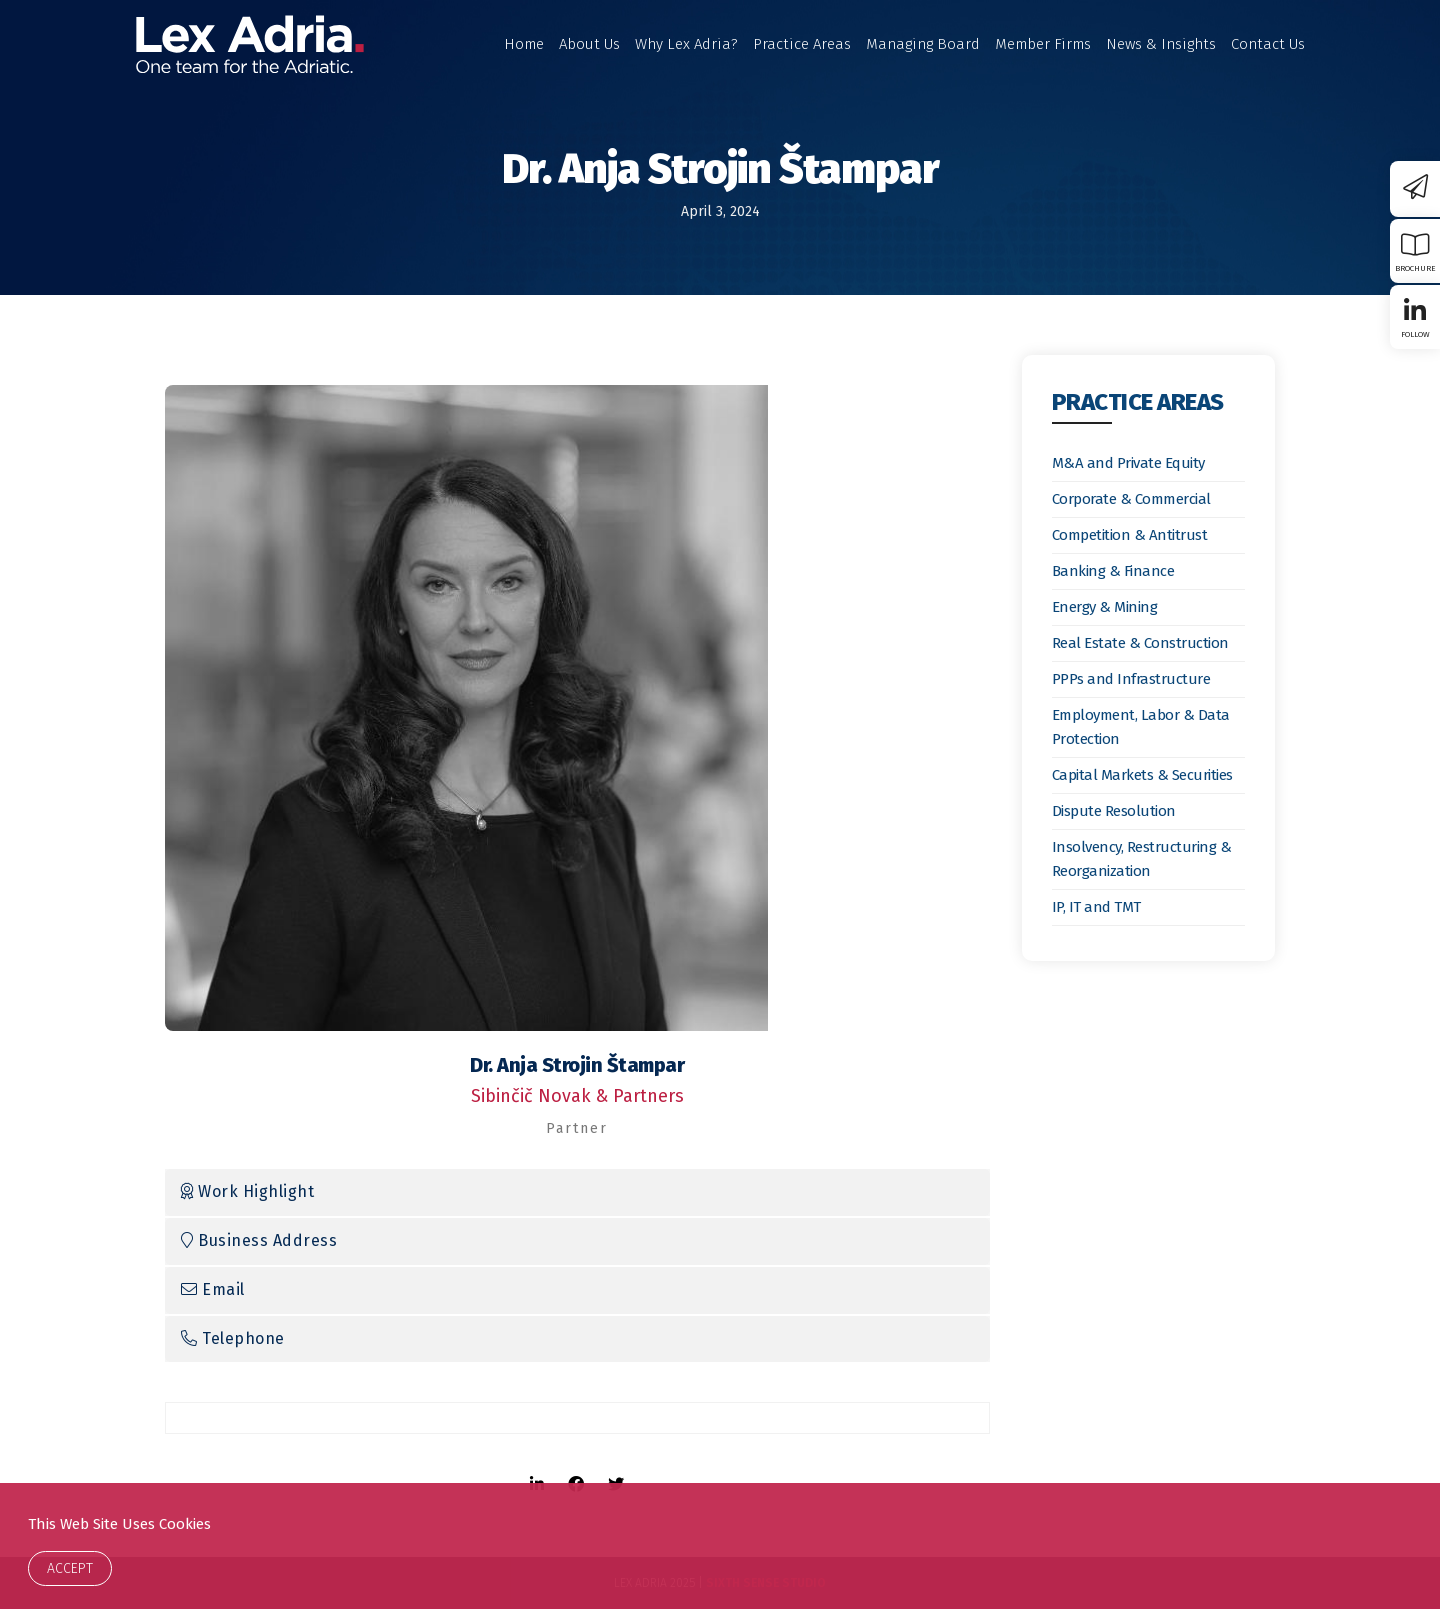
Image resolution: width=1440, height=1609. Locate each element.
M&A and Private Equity (1128, 463)
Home (524, 44)
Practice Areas (802, 44)
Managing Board (923, 44)
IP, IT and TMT (1096, 907)
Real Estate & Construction (1140, 643)
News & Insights (1161, 44)
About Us (589, 44)
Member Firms (1043, 44)
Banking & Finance (1113, 571)
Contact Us (1268, 44)
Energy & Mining (1105, 607)
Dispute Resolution (1114, 811)
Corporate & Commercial (1131, 499)
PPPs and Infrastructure (1131, 679)
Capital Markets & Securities (1142, 775)
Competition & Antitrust (1130, 535)
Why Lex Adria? (686, 44)
